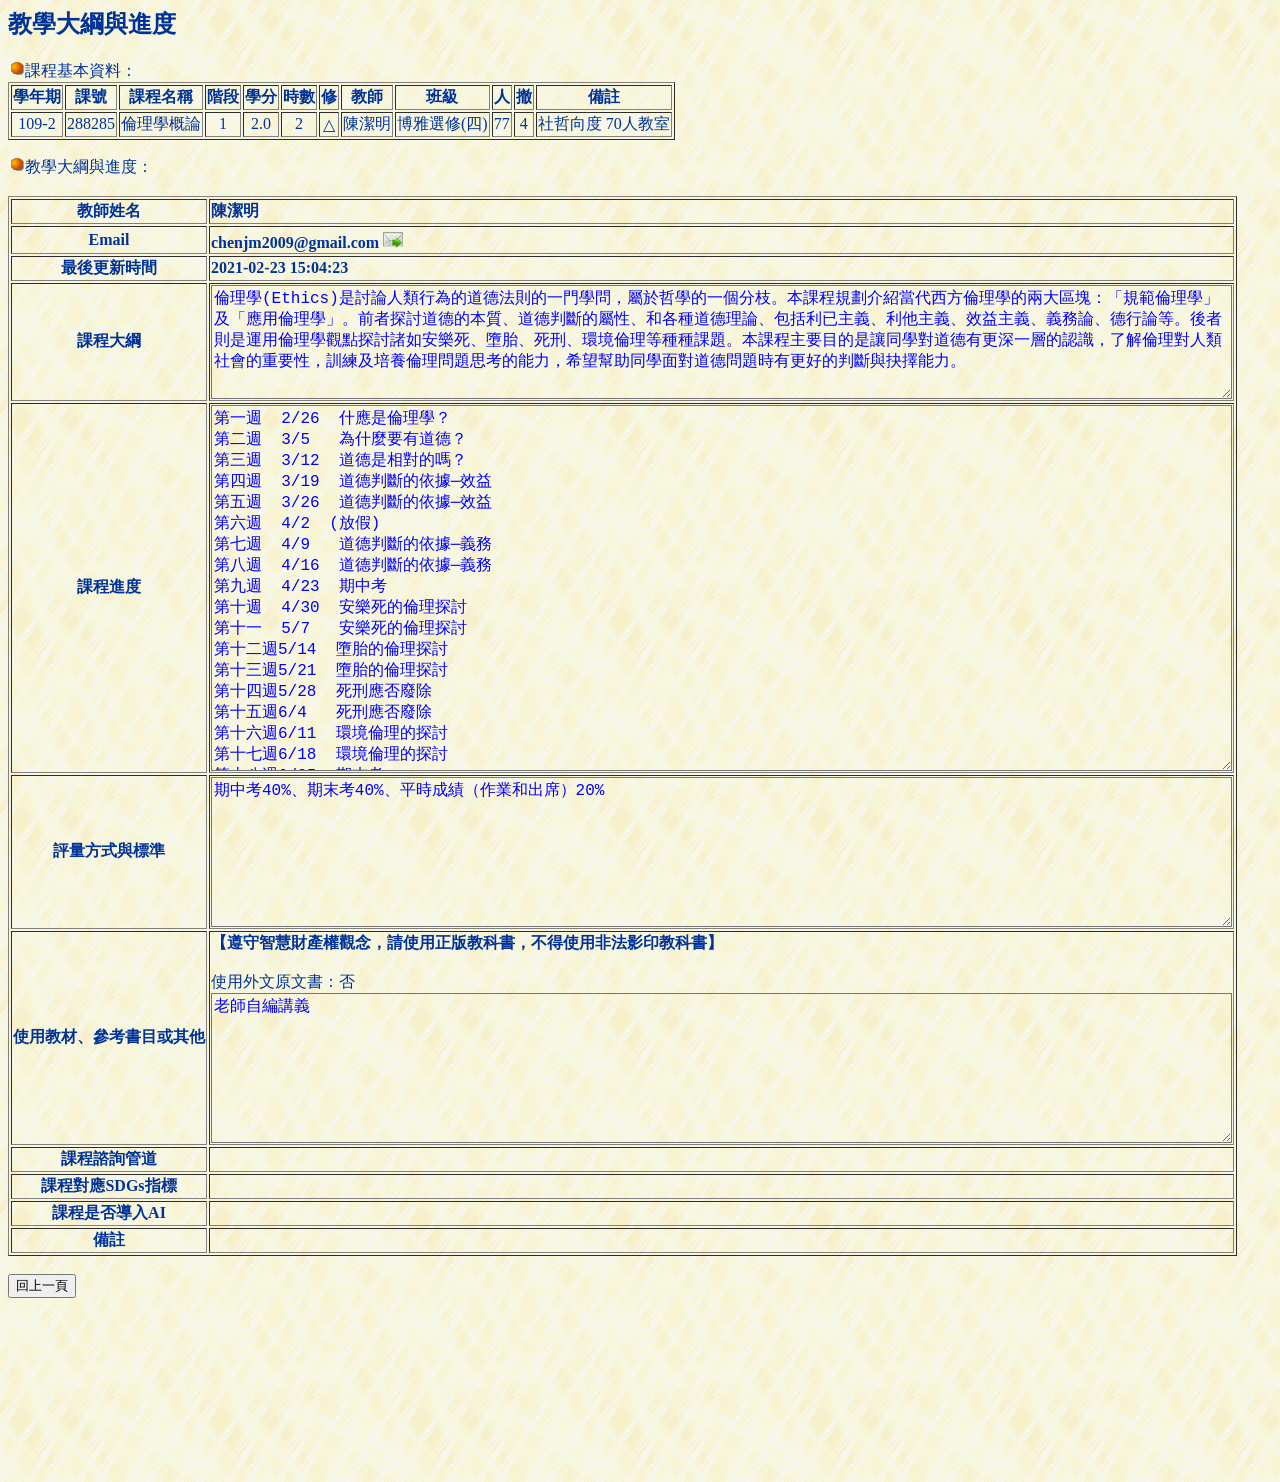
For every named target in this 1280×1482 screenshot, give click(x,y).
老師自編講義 (737, 1220)
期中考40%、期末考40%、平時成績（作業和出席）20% (737, 972)
